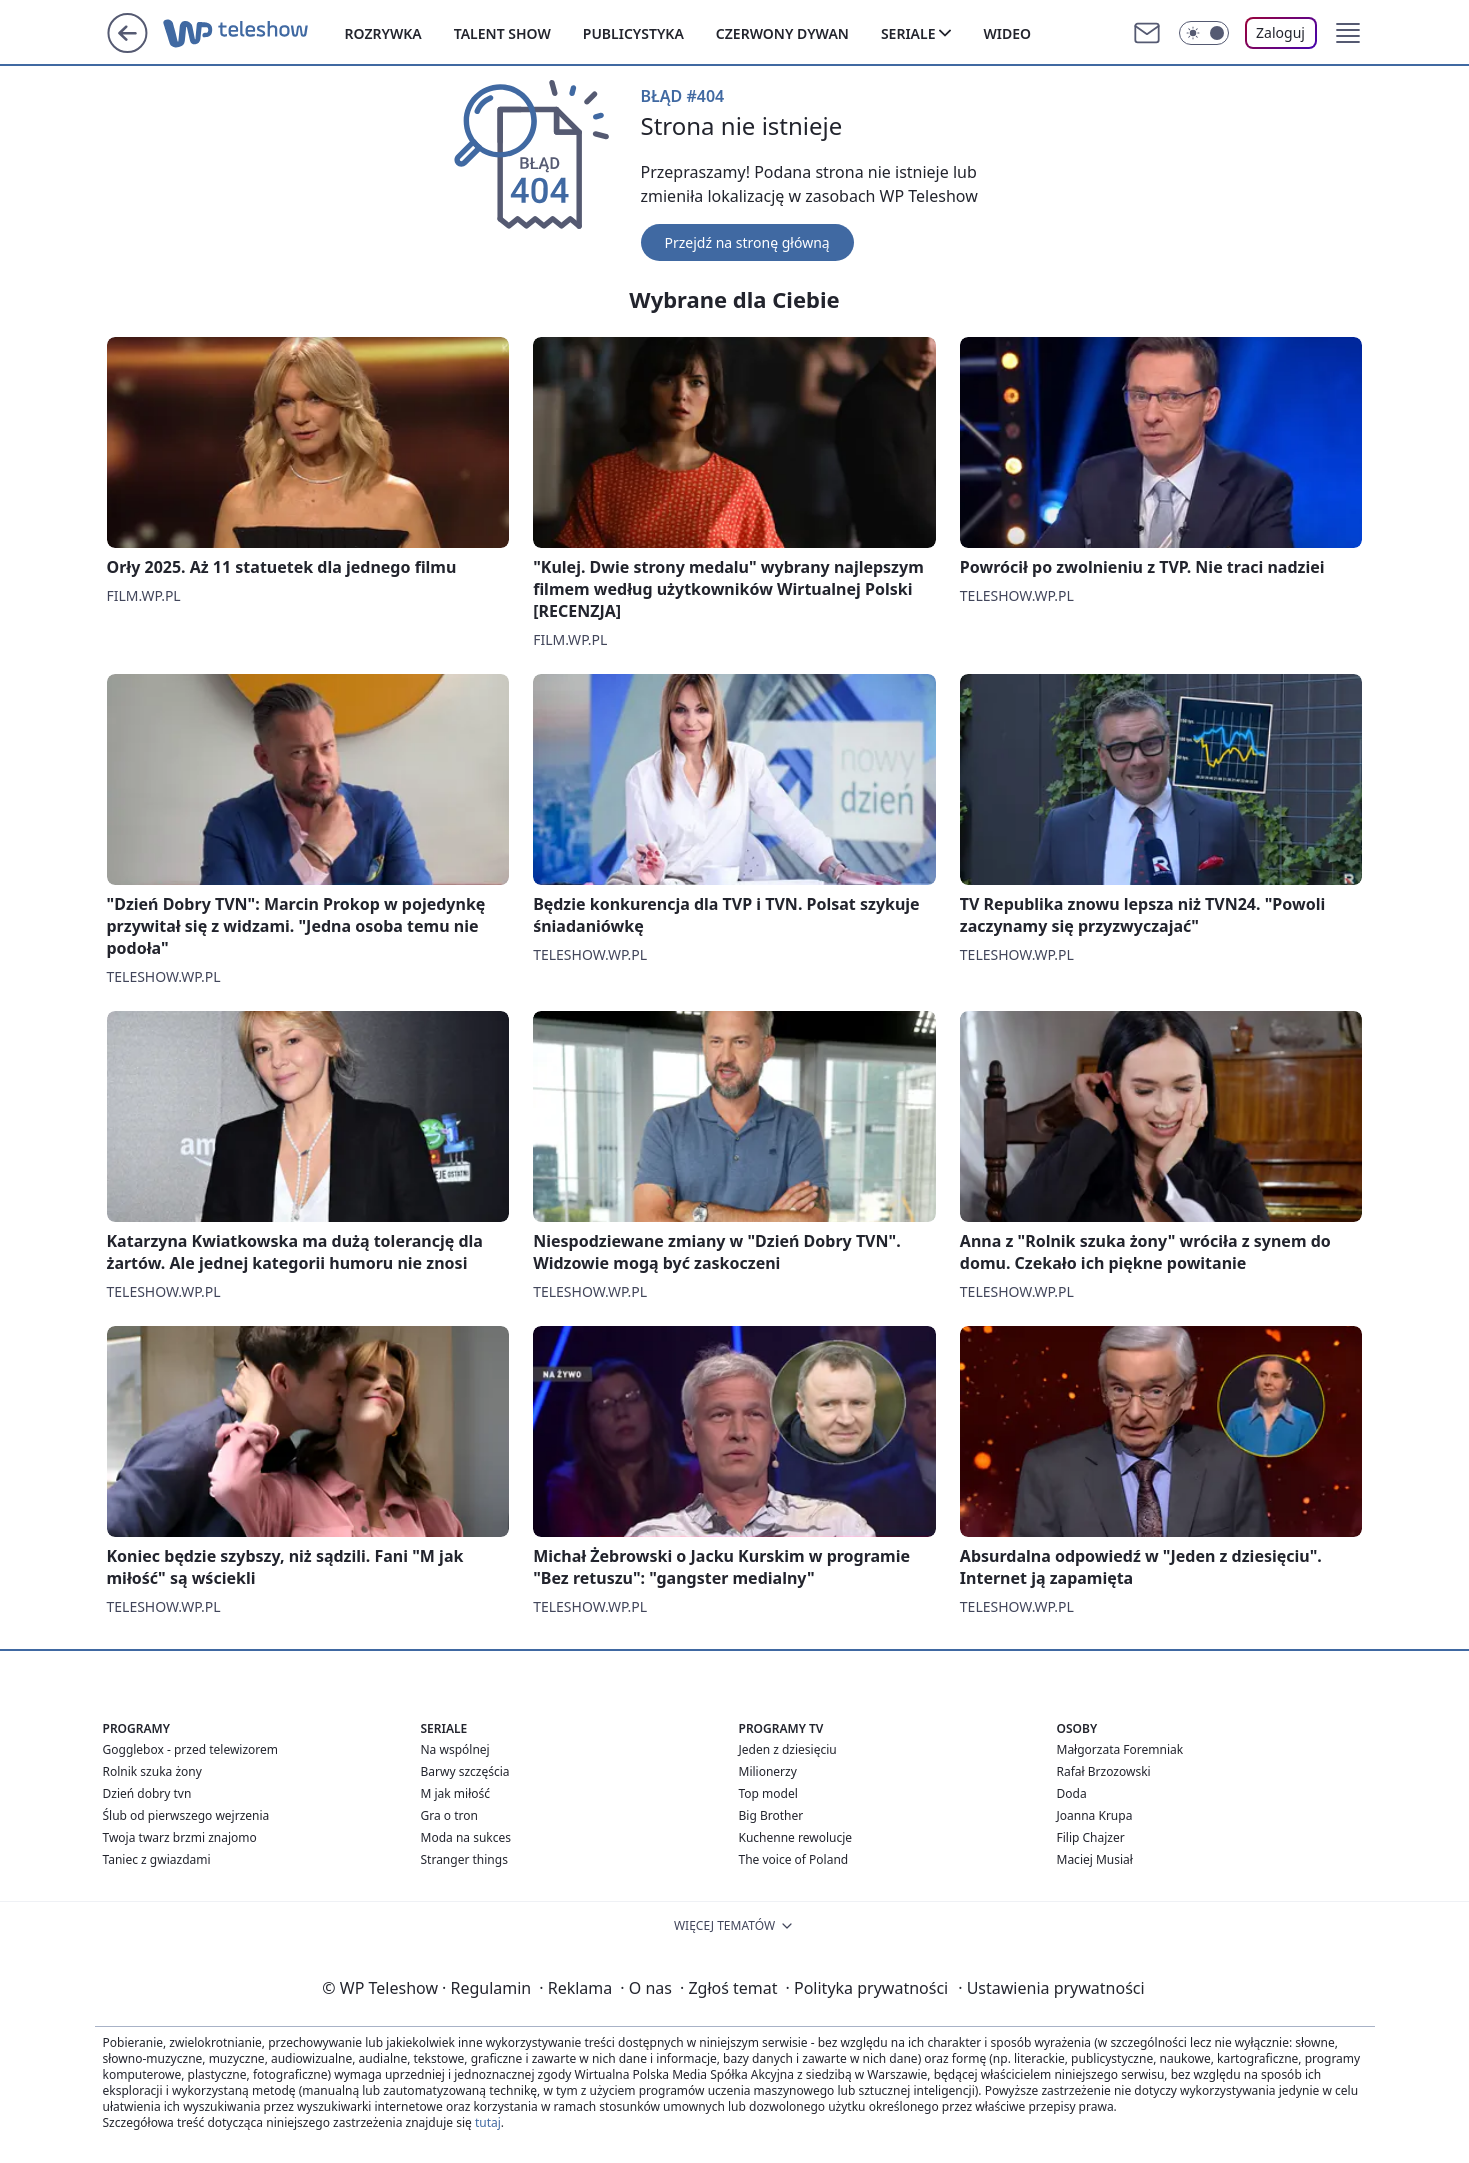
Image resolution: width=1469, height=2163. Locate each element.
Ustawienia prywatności (1051, 1988)
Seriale (908, 33)
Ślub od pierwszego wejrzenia (186, 1815)
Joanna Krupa (1095, 1815)
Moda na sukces (466, 1837)
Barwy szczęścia (465, 1771)
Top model (768, 1793)
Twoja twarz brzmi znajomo (180, 1837)
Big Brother (771, 1815)
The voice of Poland (794, 1859)
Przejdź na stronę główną (747, 242)
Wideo (1007, 33)
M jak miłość (456, 1793)
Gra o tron (449, 1815)
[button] (1348, 33)
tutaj (488, 2122)
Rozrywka (383, 33)
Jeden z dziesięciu (788, 1749)
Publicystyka (633, 33)
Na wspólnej (455, 1749)
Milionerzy (768, 1771)
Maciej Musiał (1095, 1859)
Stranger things (464, 1859)
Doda (1072, 1793)
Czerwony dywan (782, 33)
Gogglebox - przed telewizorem (191, 1749)
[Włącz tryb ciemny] (1204, 33)
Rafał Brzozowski (1104, 1771)
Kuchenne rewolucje (796, 1837)
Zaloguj (1280, 32)
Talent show (502, 33)
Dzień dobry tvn (147, 1793)
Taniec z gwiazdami (157, 1859)
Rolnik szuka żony (152, 1771)
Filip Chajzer (1091, 1837)
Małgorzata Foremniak (1120, 1749)
